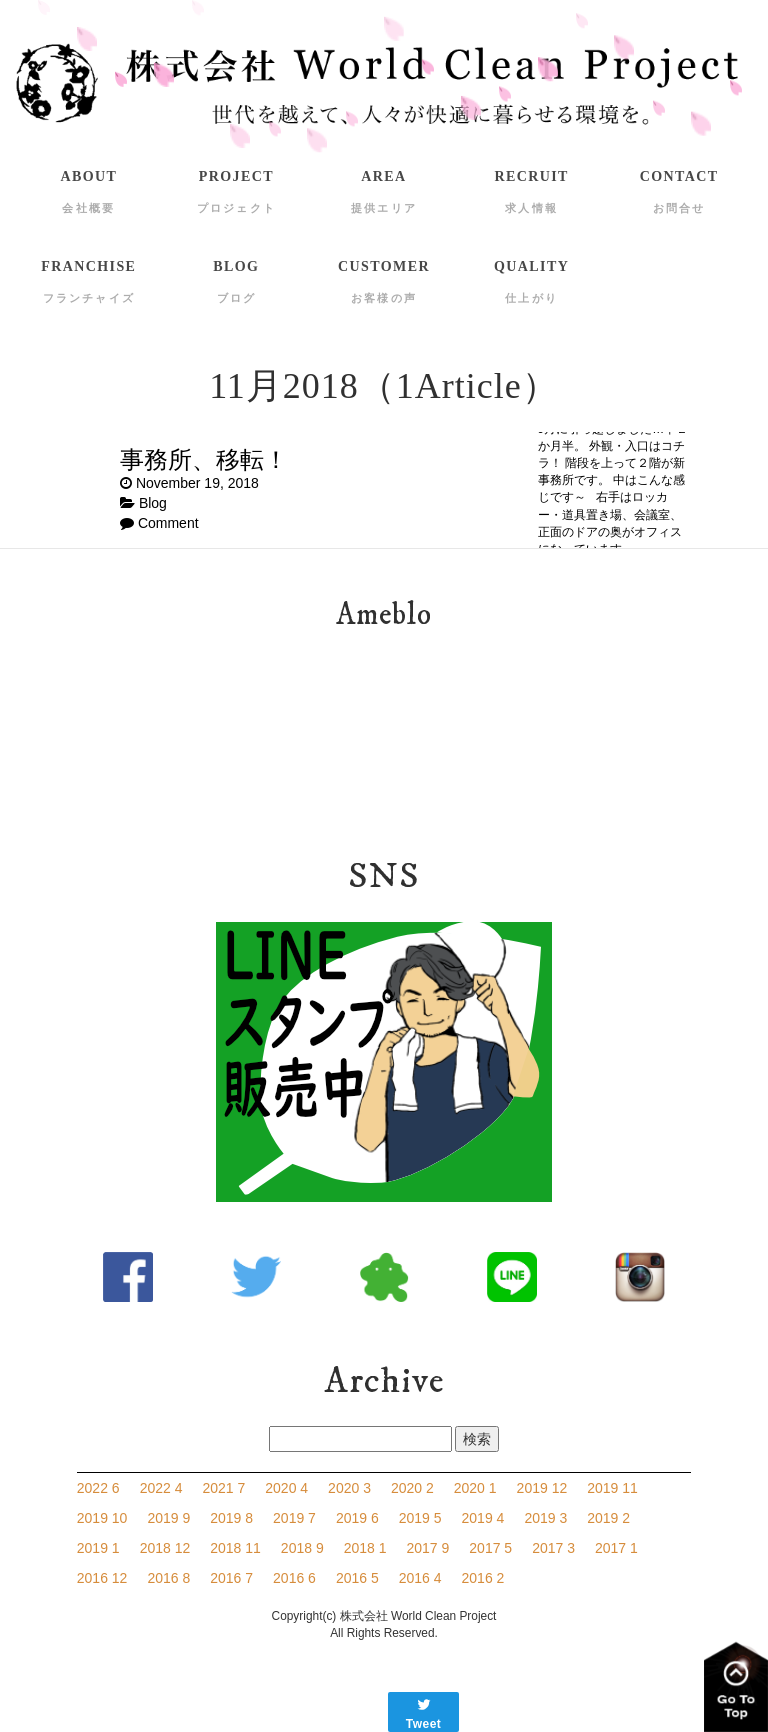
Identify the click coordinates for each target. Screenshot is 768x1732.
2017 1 (616, 1548)
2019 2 (608, 1518)
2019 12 (542, 1488)
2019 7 (294, 1518)
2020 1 (475, 1488)
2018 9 (302, 1548)
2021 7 (223, 1488)
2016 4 (420, 1578)
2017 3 (553, 1548)
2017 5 (490, 1548)
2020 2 (412, 1488)
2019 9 (168, 1518)
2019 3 (545, 1518)
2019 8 (231, 1518)
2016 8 (168, 1578)
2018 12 (165, 1548)
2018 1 (365, 1548)
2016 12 (102, 1578)
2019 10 (102, 1518)
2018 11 (235, 1548)
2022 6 (98, 1488)
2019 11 (612, 1488)
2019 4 (483, 1518)
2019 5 (420, 1518)
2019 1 (98, 1548)
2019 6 (357, 1518)
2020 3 (349, 1488)
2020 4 (286, 1488)
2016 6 (294, 1578)
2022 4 (161, 1488)
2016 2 (483, 1578)
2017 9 (428, 1548)
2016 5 (357, 1578)
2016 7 (231, 1578)
